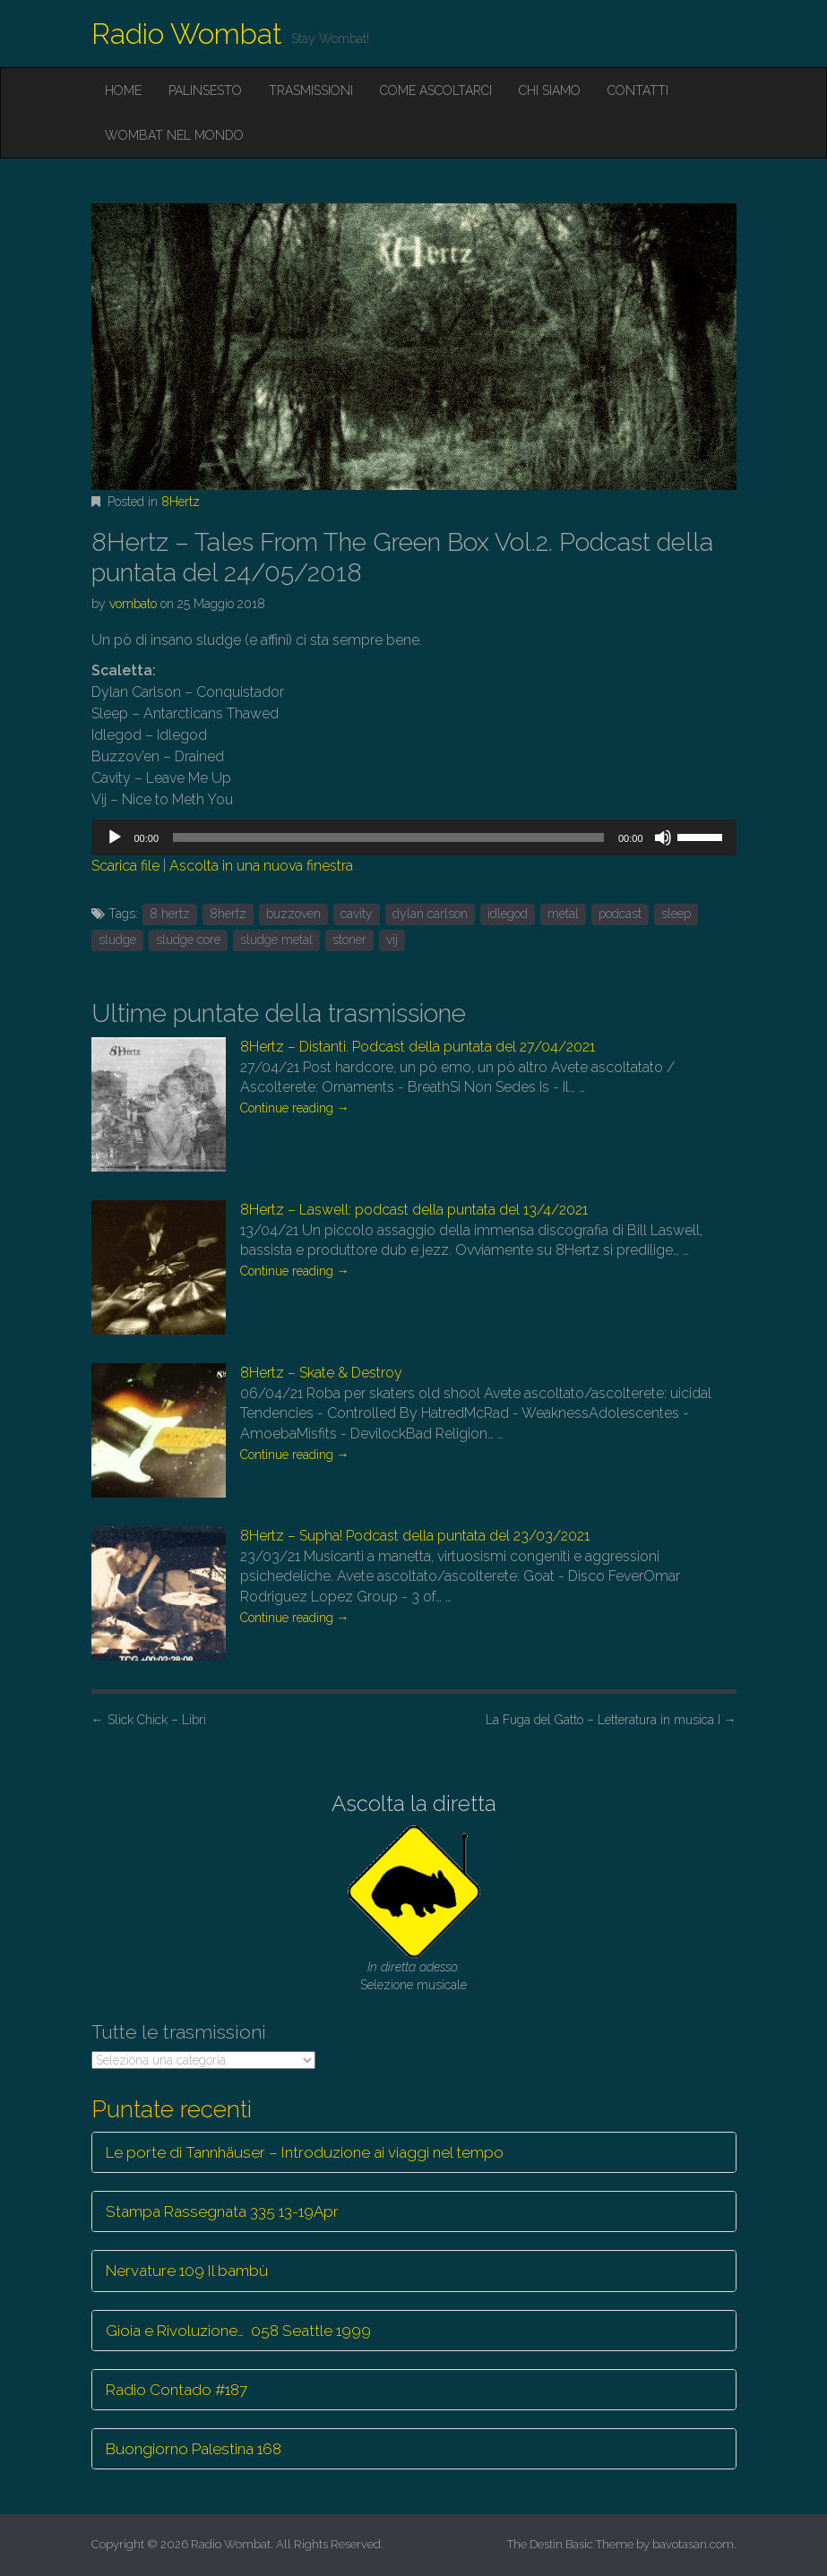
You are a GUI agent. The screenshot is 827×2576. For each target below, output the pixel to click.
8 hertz (170, 913)
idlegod (507, 913)
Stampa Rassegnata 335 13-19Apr (222, 2211)
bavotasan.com (693, 2544)
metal (563, 913)
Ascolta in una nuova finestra (261, 865)
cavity (356, 913)
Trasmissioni (311, 90)
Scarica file (125, 865)
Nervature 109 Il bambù (187, 2271)
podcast (620, 913)
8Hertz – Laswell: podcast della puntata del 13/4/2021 (414, 1209)
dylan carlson (430, 913)
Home (123, 90)
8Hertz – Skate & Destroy (321, 1372)
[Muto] (663, 837)
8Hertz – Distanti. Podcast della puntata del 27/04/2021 (417, 1046)
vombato (133, 604)
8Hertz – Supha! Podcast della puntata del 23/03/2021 (415, 1535)
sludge (117, 939)
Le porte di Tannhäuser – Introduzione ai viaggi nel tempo (305, 2152)
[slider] (388, 837)
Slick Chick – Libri (148, 1720)
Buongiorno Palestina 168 (193, 2449)
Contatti (637, 90)
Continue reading (294, 1108)
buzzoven (293, 913)
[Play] (115, 837)
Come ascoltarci (436, 90)
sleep (676, 913)
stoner (349, 939)
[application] (414, 837)
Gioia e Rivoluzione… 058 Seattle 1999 (238, 2331)
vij (392, 939)
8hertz (228, 913)
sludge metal (276, 939)
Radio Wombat (186, 33)
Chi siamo (550, 90)
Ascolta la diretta (414, 1803)
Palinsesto (205, 90)
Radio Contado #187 (176, 2390)
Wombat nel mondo (174, 135)
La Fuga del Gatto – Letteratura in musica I (611, 1720)
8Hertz (180, 501)
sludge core (188, 939)
